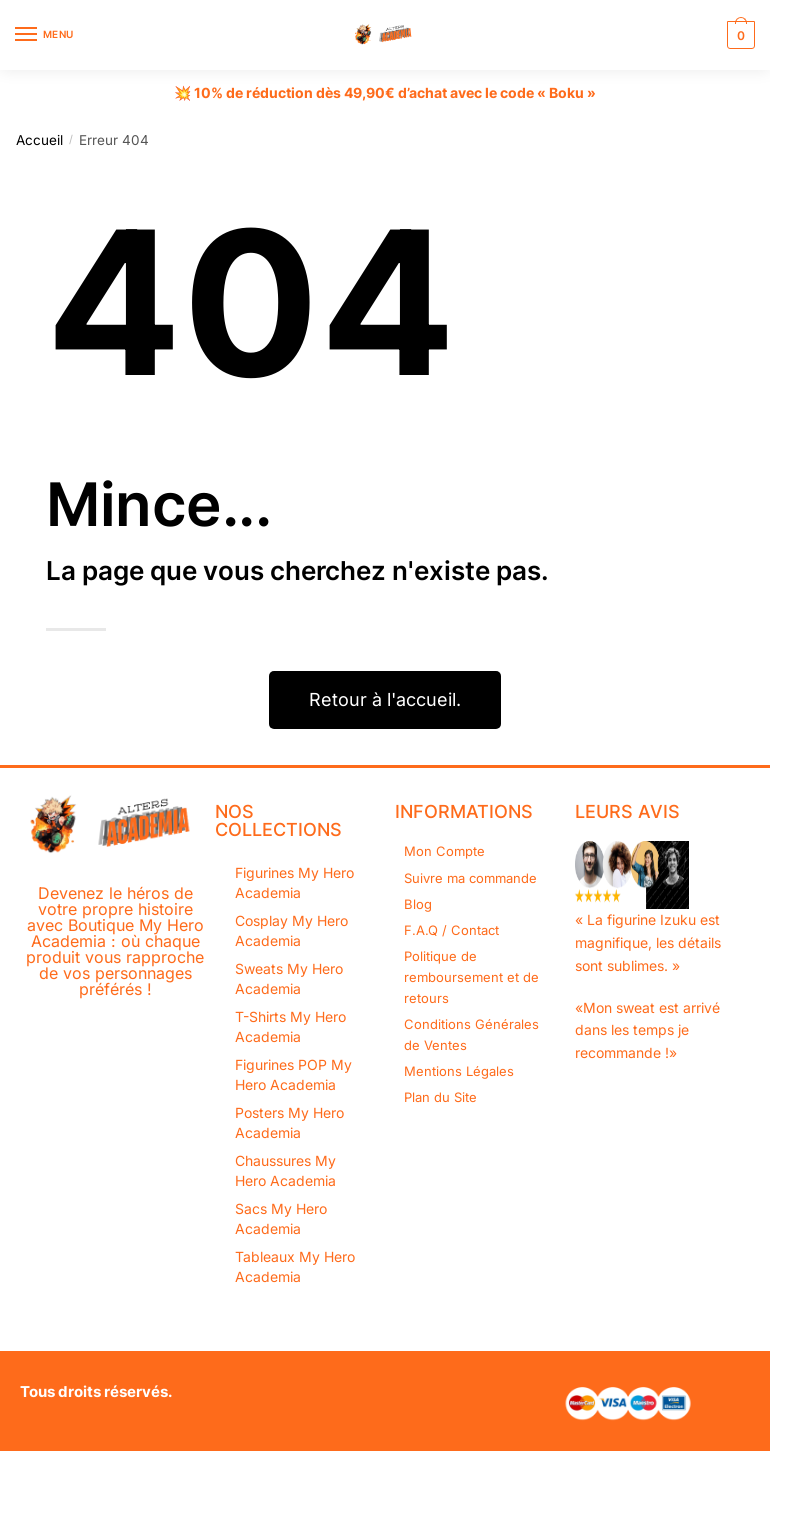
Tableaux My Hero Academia (295, 1266)
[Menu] (45, 35)
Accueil (39, 140)
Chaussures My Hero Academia (285, 1170)
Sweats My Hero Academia (289, 978)
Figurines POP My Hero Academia (293, 1074)
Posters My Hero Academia (289, 1122)
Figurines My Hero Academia (294, 882)
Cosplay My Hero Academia (291, 930)
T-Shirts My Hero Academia (290, 1026)
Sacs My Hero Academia (281, 1218)
